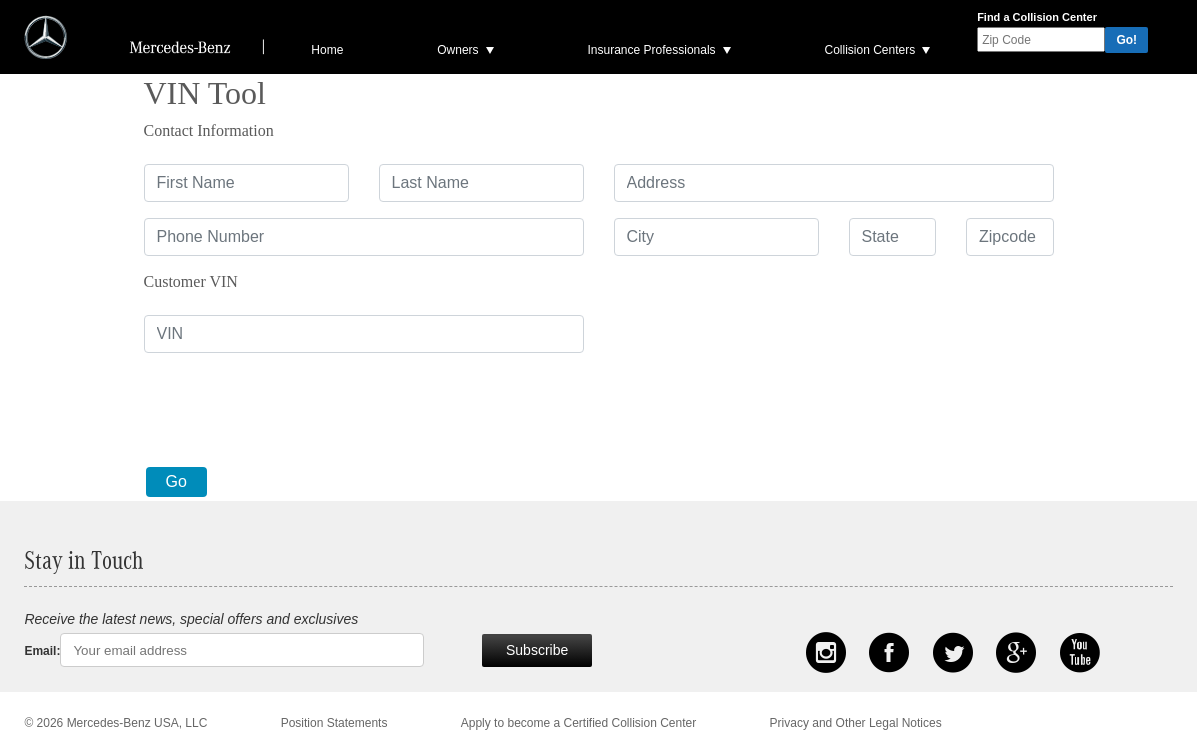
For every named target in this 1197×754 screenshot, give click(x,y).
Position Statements (334, 723)
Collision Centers (869, 50)
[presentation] (296, 408)
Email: (42, 651)
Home (327, 50)
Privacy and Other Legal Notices (856, 723)
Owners (457, 50)
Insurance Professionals (652, 50)
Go (176, 481)
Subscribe (537, 650)
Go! (1126, 40)
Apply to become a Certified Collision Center (578, 723)
